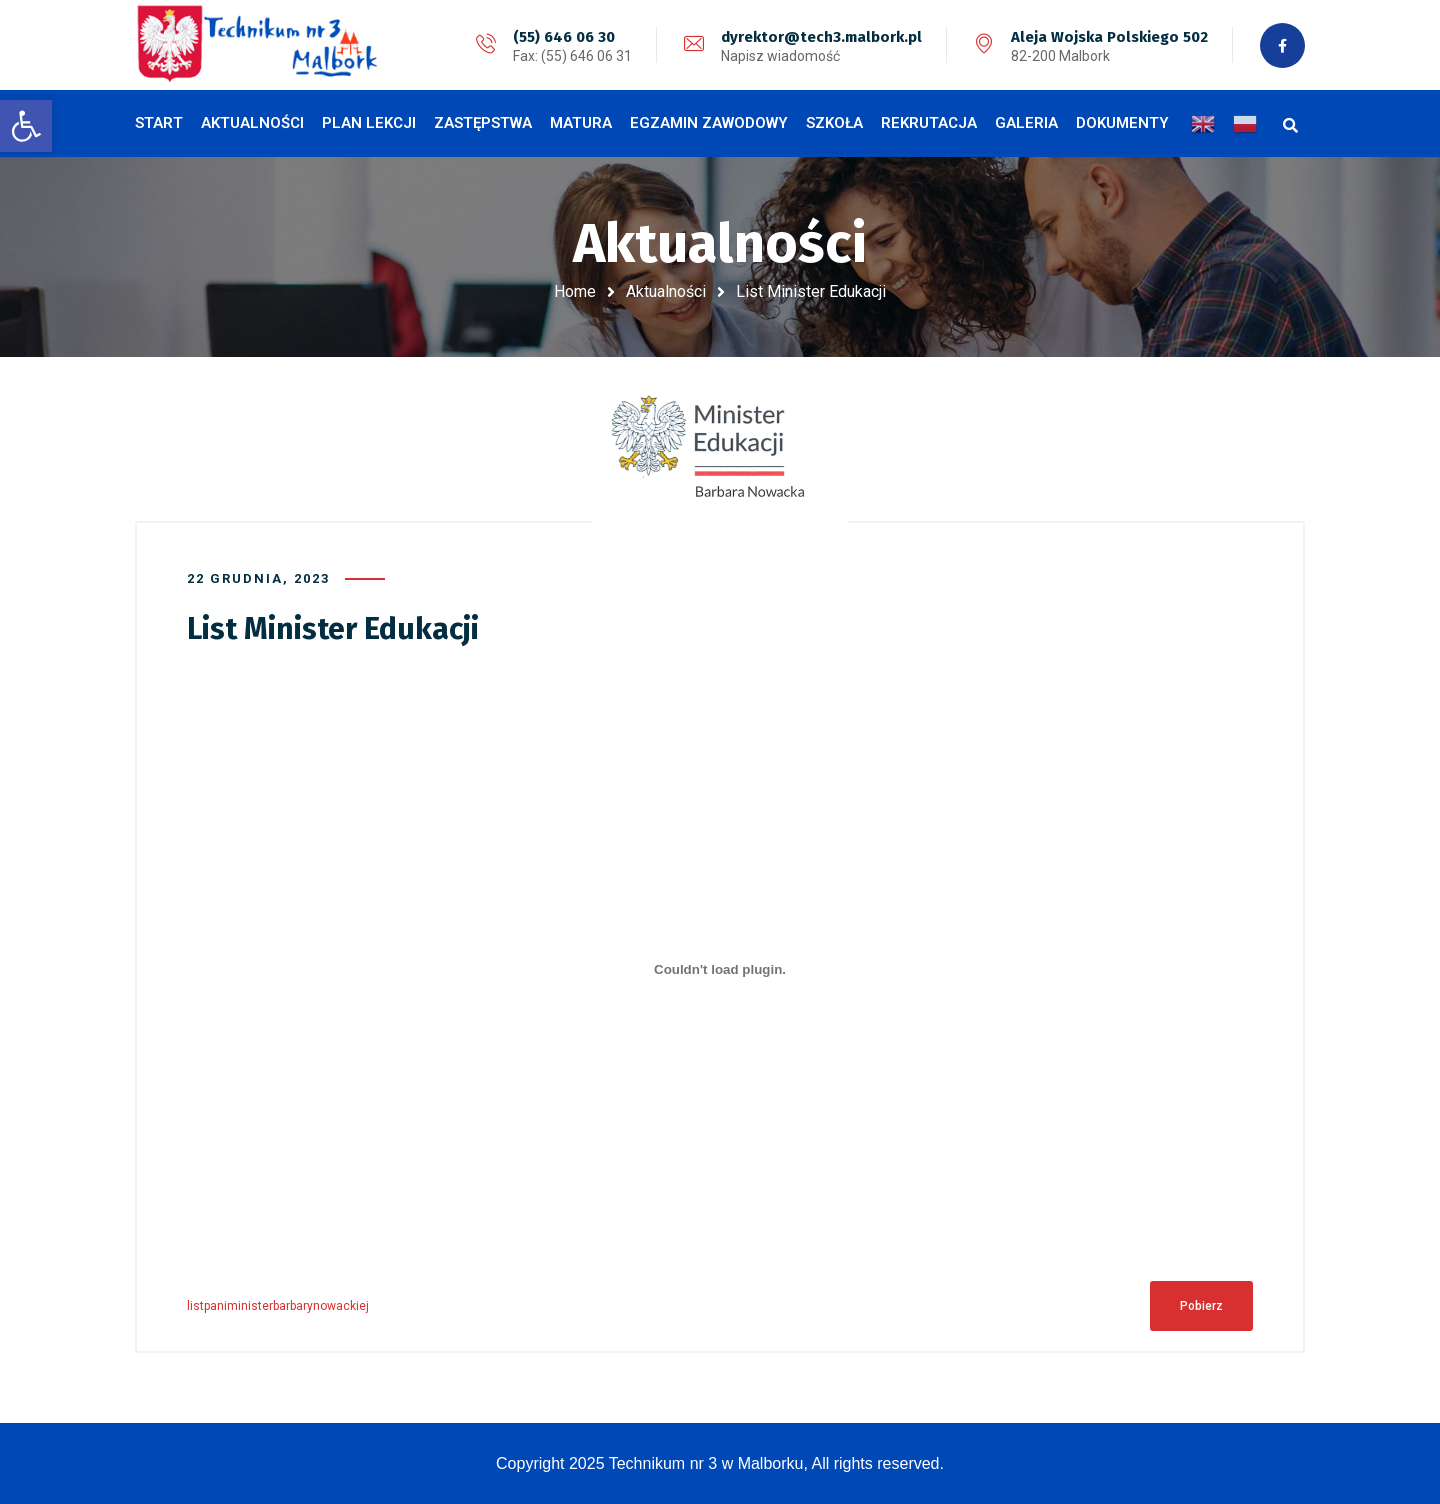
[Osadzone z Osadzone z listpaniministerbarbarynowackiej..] (720, 969)
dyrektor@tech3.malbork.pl (821, 37)
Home (575, 291)
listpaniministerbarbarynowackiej (278, 1306)
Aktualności (666, 291)
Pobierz (1201, 1306)
